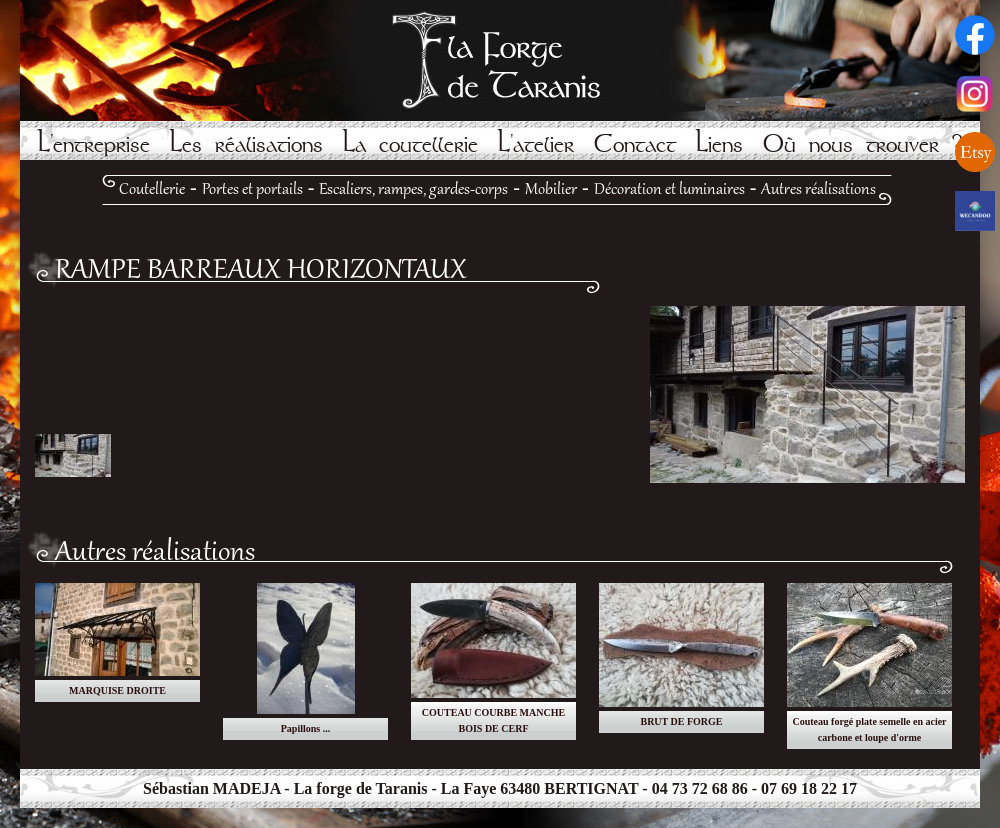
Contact (635, 144)
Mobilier (551, 190)
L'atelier (536, 144)
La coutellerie (410, 144)
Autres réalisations (818, 190)
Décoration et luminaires (669, 190)
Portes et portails (252, 190)
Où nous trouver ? (863, 144)
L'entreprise (94, 144)
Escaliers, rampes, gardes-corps (413, 190)
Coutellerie (152, 190)
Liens (719, 144)
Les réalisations (246, 144)
